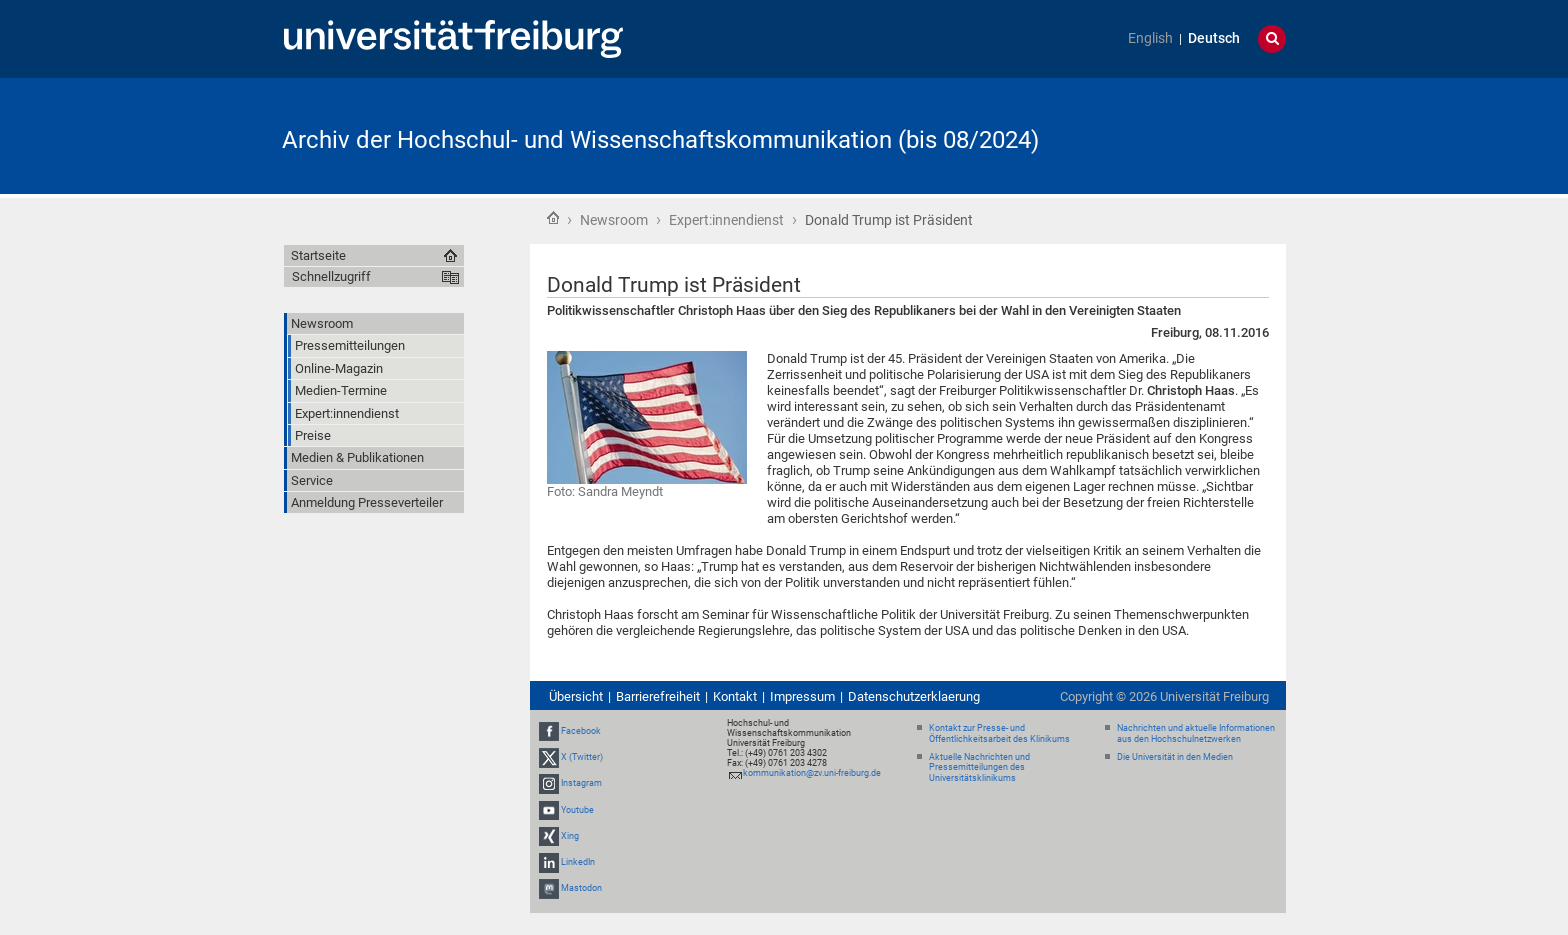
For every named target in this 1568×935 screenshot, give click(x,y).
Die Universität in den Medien (1175, 757)
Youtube (577, 810)
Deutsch (1214, 38)
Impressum (802, 696)
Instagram (581, 783)
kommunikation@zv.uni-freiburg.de (812, 773)
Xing (570, 836)
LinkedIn (578, 862)
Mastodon (581, 888)
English (1150, 38)
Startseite (553, 218)
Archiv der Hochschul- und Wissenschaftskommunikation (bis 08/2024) (660, 140)
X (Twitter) (582, 757)
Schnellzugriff (331, 276)
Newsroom (614, 220)
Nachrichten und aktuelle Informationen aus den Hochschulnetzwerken (1196, 733)
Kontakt (735, 696)
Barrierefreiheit (658, 696)
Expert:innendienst (726, 220)
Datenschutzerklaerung (914, 696)
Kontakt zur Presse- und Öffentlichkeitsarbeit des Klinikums (999, 733)
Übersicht (576, 696)
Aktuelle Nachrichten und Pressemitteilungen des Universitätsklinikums (979, 768)
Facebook (581, 731)
